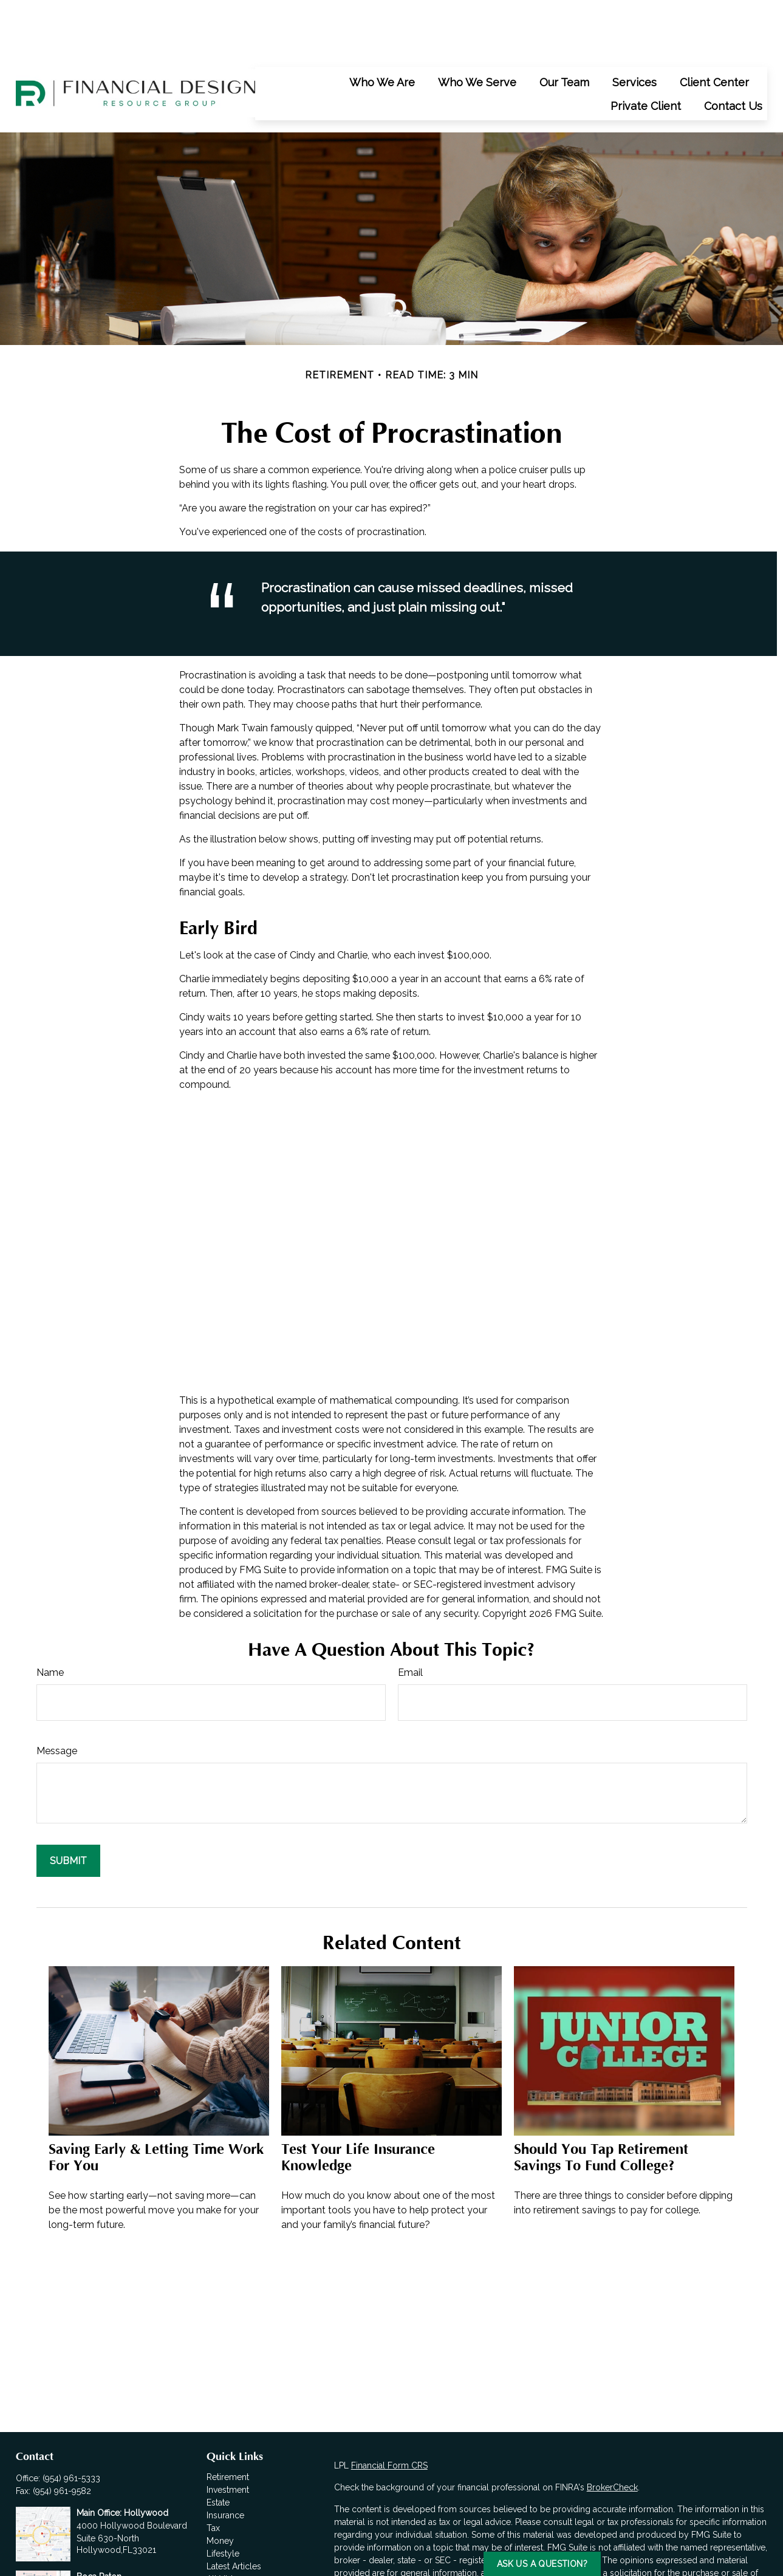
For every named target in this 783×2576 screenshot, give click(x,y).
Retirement (228, 2422)
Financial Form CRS (389, 2411)
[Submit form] (68, 1806)
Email (410, 1618)
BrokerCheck (612, 2433)
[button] (382, 27)
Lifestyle (223, 2499)
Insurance (225, 2460)
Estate (218, 2448)
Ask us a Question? (542, 2564)
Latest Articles (234, 2511)
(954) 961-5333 (71, 2423)
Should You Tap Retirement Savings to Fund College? (601, 2102)
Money (220, 2486)
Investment (228, 2435)
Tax (213, 2473)
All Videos (227, 2524)
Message (56, 1696)
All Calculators (235, 2537)
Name (50, 1618)
